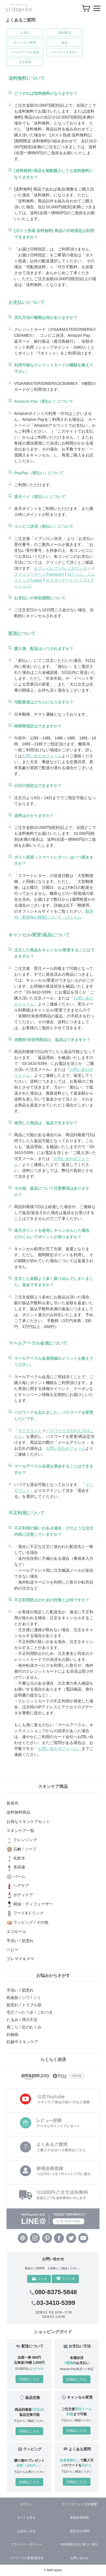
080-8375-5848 (53, 2292)
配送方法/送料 (79, 2531)
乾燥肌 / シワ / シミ (24, 1997)
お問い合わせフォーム (42, 756)
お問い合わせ (79, 2558)
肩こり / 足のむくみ (24, 2027)
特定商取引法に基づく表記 (79, 2544)
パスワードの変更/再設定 (26, 2558)
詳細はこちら (29, 2379)
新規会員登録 (79, 2517)
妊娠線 (12, 2034)
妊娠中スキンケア (22, 2041)
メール (39, 2279)
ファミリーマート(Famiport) (39, 574)
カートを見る (26, 2517)
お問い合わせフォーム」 (59, 1748)
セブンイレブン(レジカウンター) (63, 568)
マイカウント (30, 1430)
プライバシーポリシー (26, 2544)
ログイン (26, 2504)
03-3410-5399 (53, 2302)
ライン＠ (66, 2279)
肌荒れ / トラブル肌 (24, 2005)
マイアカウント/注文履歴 (79, 2504)
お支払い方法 (26, 2531)
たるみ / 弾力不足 (22, 2019)
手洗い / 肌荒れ (20, 1990)
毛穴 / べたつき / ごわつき (30, 2012)
